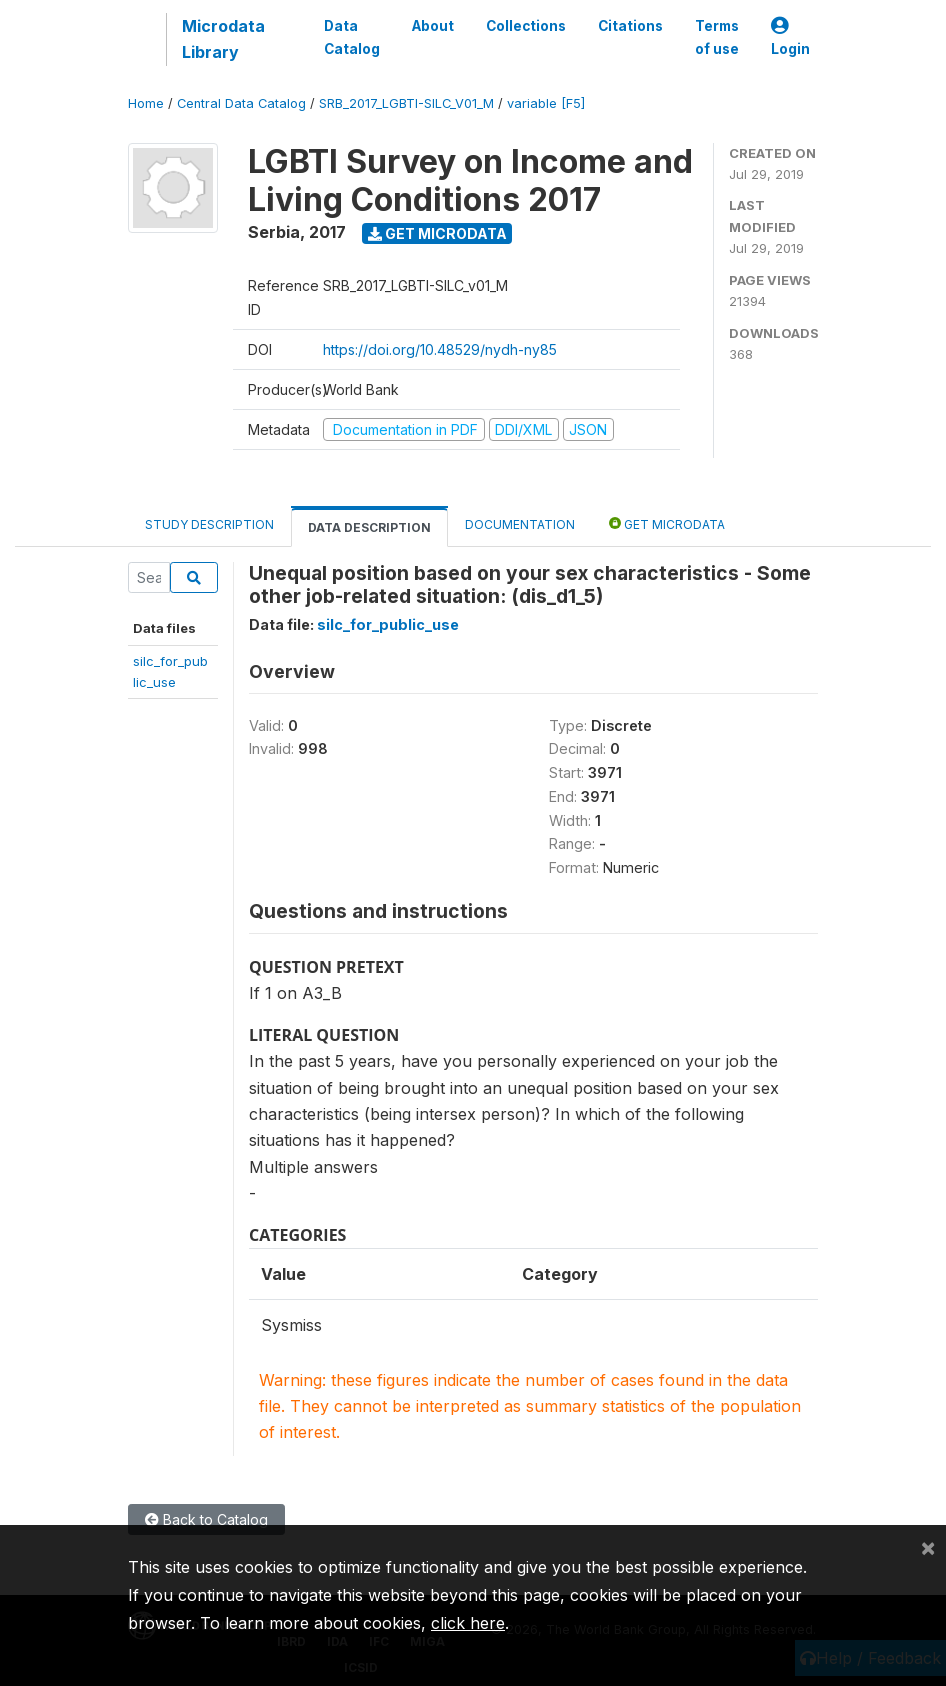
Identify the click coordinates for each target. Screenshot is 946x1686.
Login (790, 37)
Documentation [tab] (520, 524)
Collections (526, 26)
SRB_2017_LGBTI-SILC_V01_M (406, 103)
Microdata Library (223, 39)
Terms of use (717, 37)
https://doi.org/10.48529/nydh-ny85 (440, 349)
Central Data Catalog (241, 103)
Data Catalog (352, 37)
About (433, 26)
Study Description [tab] (209, 524)
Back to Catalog (206, 1519)
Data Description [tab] (369, 527)
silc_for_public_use (388, 624)
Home (146, 103)
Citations (630, 26)
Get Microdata (437, 233)
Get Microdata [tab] (667, 523)
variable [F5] (546, 103)
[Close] (928, 1547)
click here (468, 1623)
